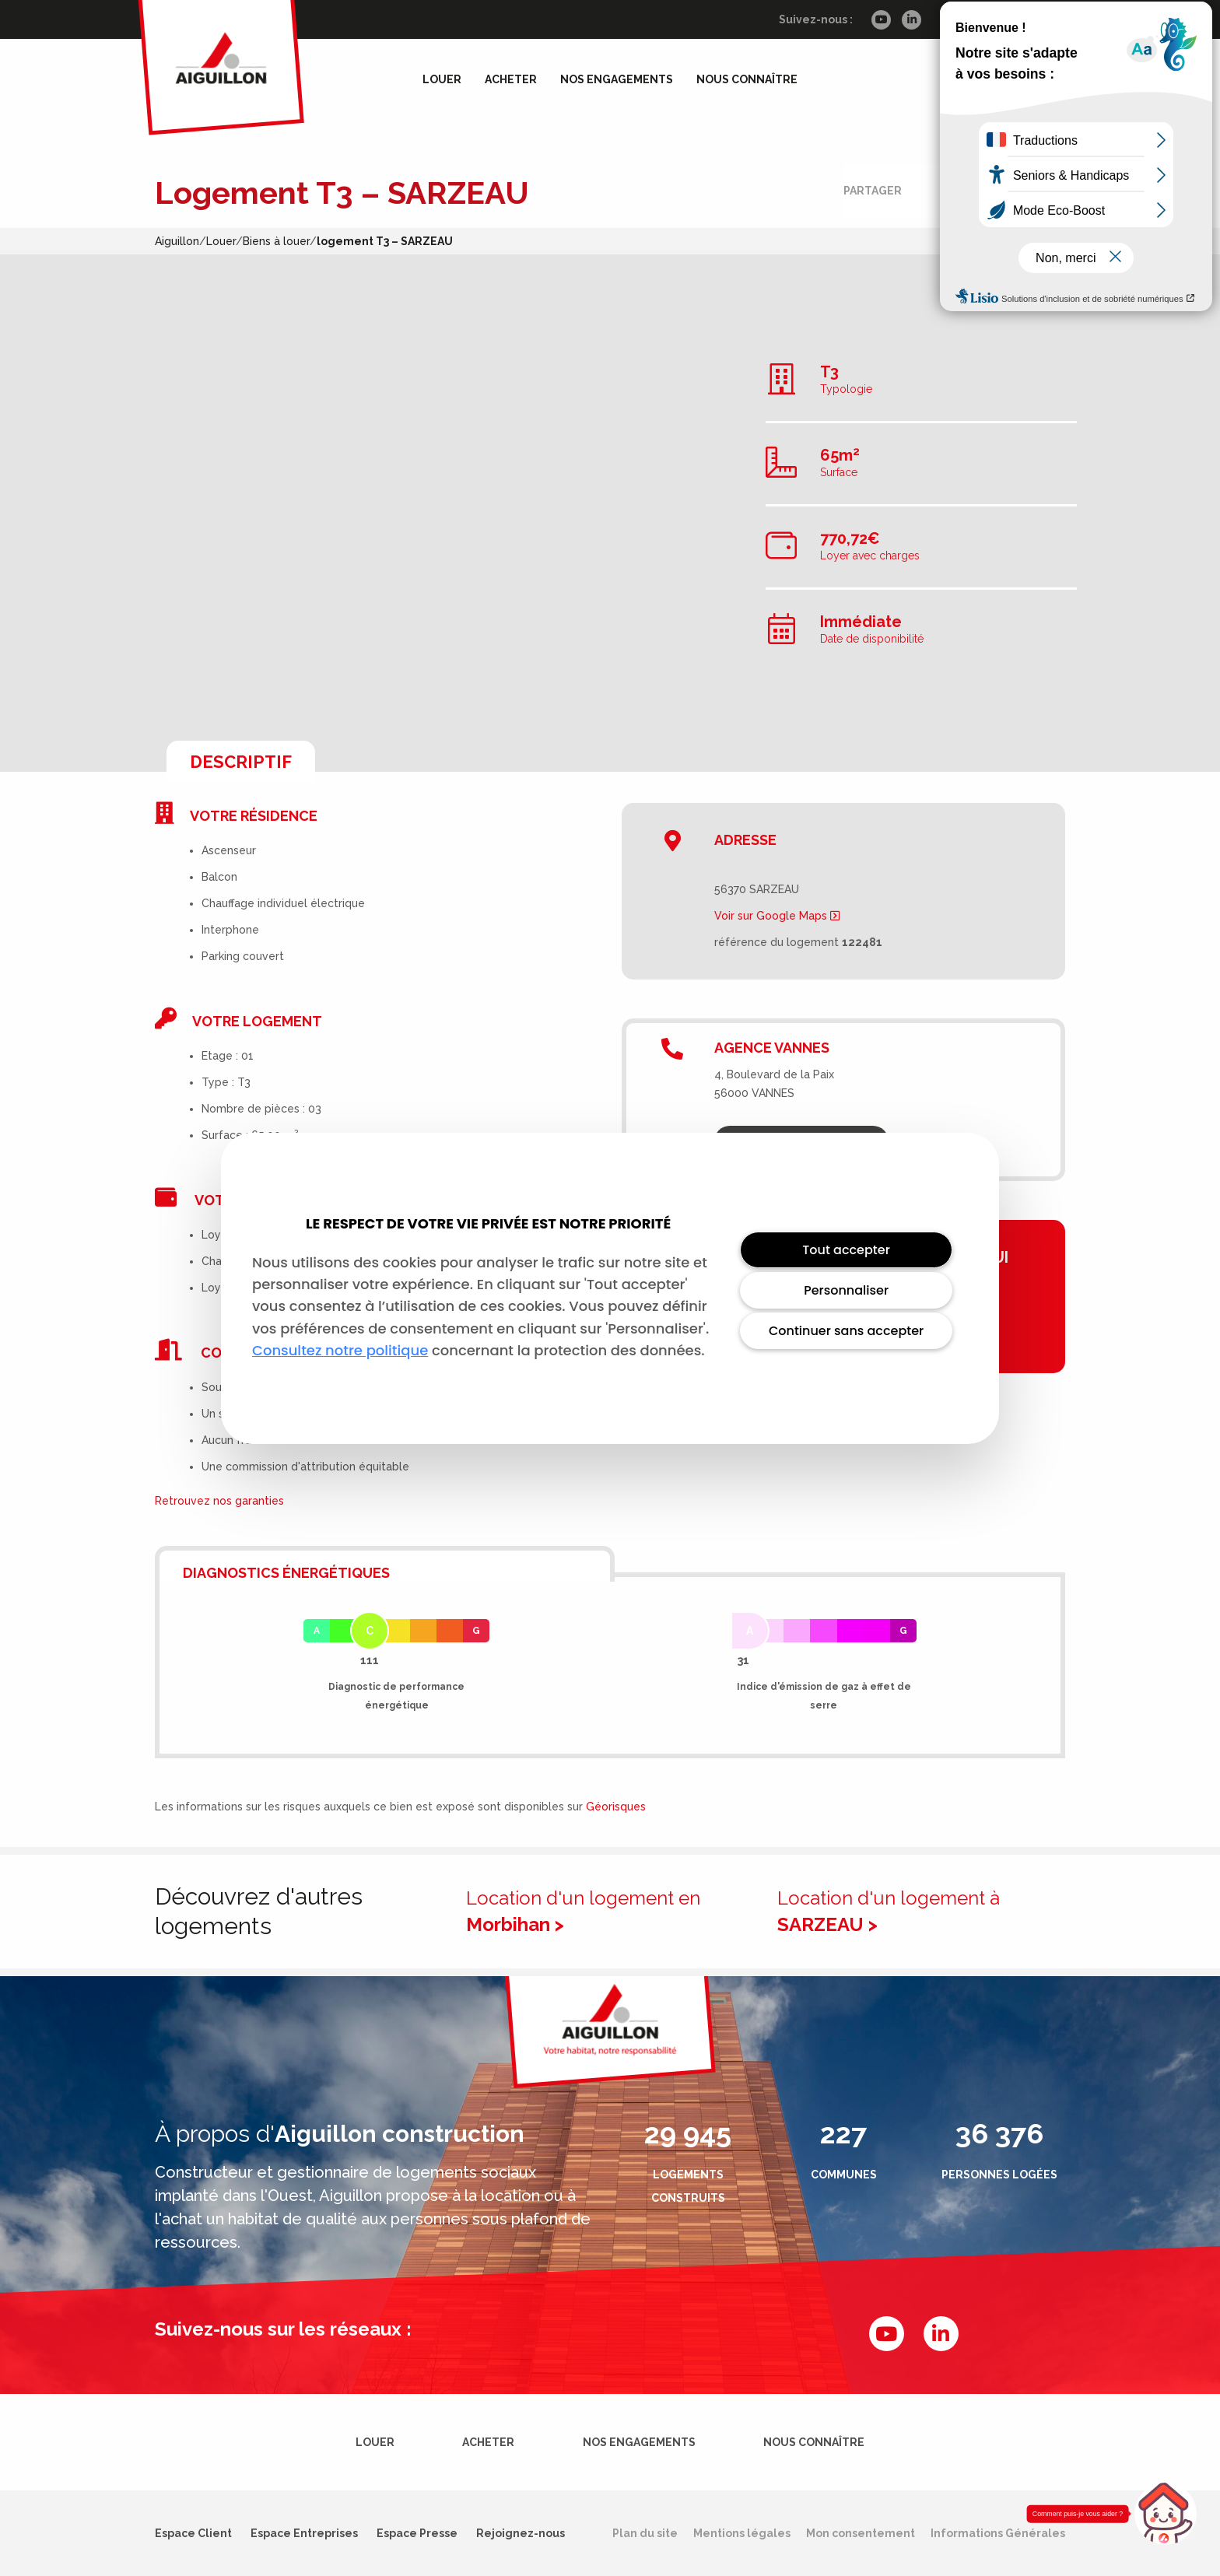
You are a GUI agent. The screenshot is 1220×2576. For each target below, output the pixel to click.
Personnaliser (846, 1290)
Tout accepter (845, 1250)
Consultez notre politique (340, 1350)
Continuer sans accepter (846, 1331)
